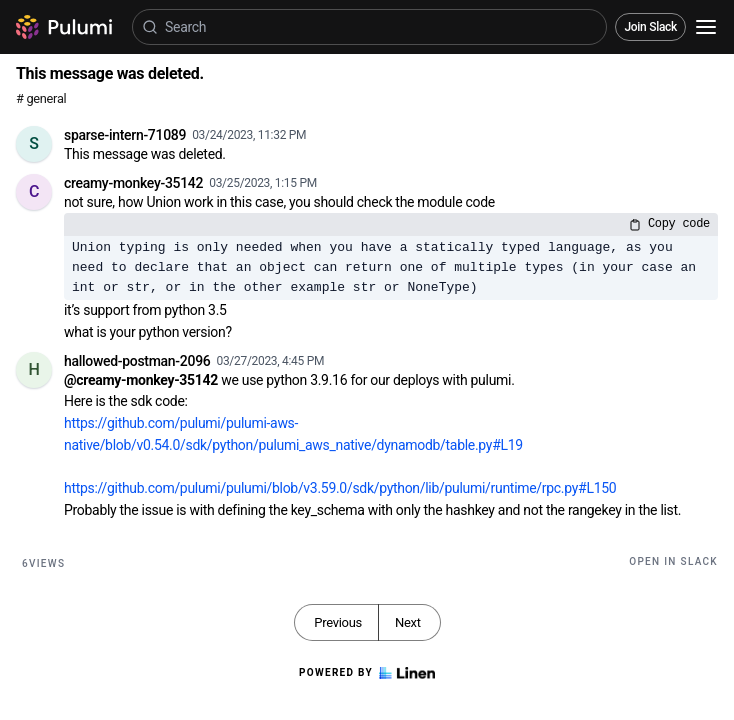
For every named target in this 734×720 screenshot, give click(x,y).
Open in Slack (673, 561)
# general (41, 98)
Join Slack (650, 27)
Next (408, 622)
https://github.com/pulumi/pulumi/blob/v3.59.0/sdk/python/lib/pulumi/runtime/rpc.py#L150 (340, 488)
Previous (338, 622)
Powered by (367, 673)
